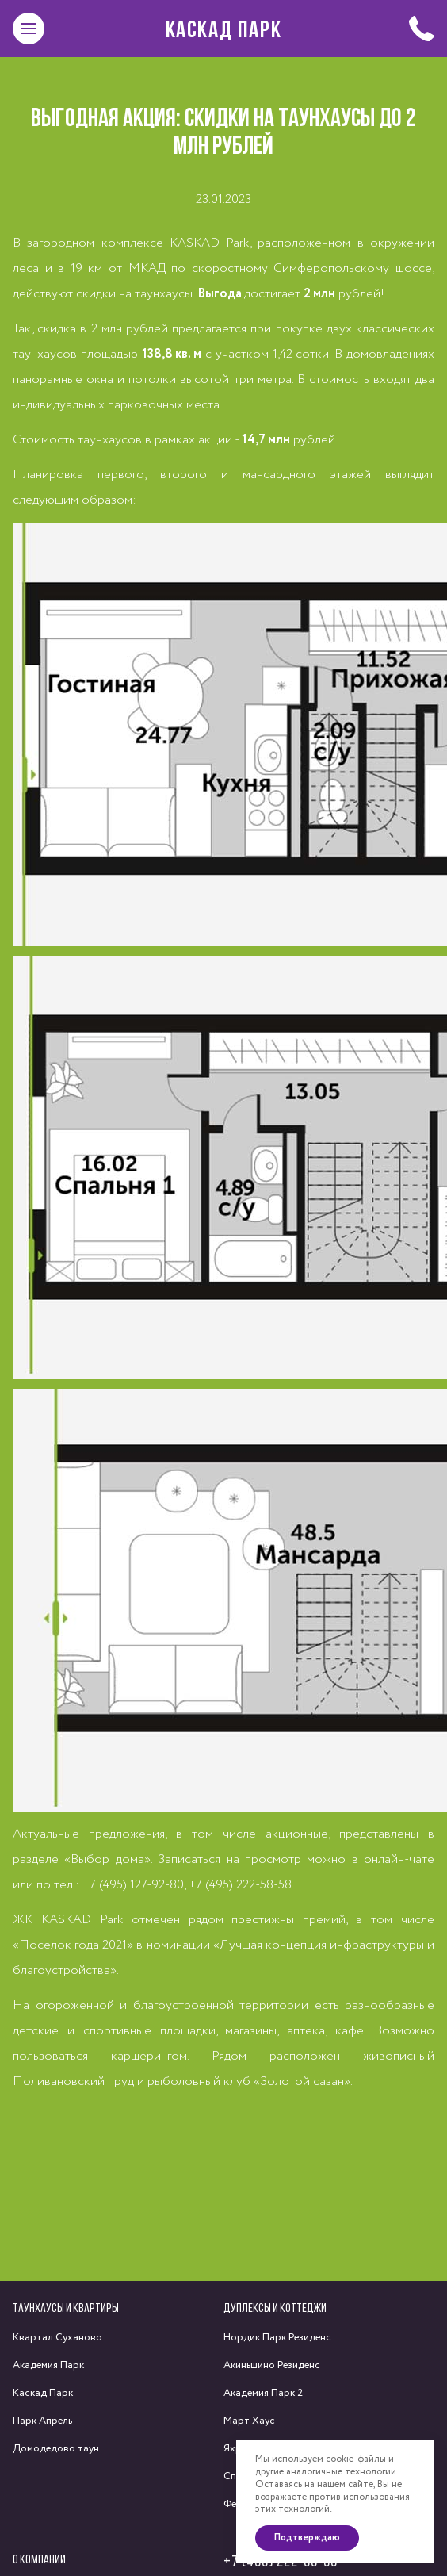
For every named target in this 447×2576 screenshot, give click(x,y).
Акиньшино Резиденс (272, 2365)
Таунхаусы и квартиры (66, 2307)
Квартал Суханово (57, 2337)
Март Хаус (249, 2420)
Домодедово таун (56, 2448)
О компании (39, 2559)
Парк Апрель (42, 2420)
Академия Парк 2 (263, 2393)
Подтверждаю (307, 2537)
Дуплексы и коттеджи (275, 2307)
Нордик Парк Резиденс (277, 2337)
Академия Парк (48, 2365)
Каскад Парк (224, 28)
